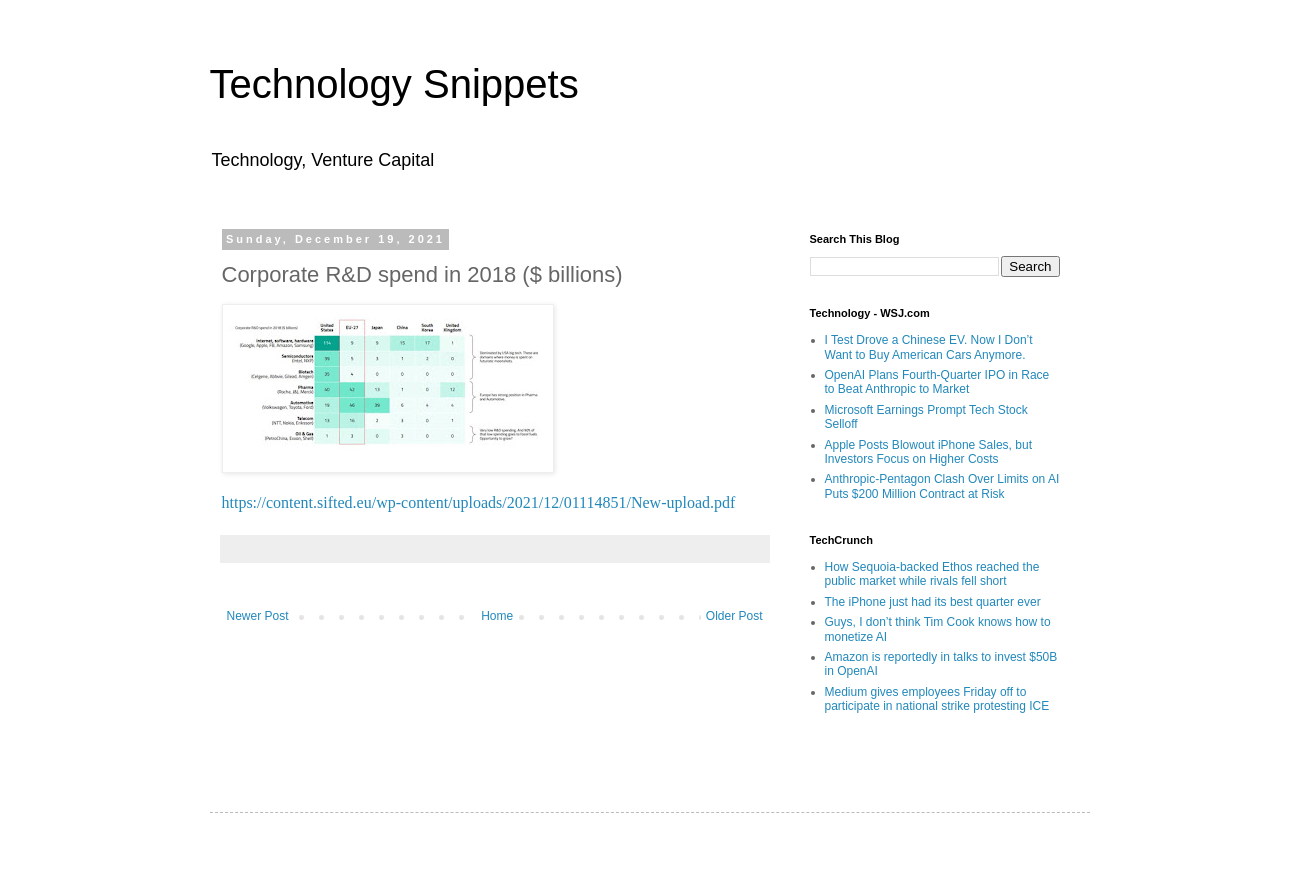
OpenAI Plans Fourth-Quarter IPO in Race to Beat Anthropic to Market (937, 382)
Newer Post (258, 616)
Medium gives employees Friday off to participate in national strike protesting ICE (937, 699)
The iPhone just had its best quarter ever (933, 602)
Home (497, 616)
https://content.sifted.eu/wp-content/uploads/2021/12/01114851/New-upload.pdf (479, 502)
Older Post (734, 616)
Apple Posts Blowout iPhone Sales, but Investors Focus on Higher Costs (928, 452)
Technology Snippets (394, 84)
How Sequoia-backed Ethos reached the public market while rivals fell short (932, 574)
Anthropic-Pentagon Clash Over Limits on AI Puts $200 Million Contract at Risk (942, 486)
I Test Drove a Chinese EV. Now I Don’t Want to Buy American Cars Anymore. (929, 347)
